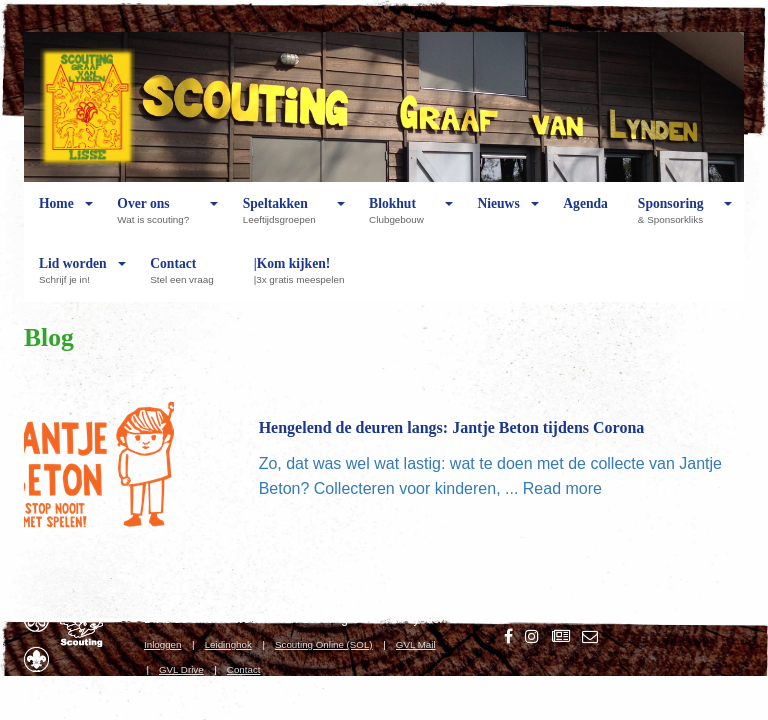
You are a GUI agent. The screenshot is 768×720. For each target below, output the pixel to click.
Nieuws (498, 219)
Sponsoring (675, 219)
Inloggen (162, 644)
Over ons (158, 219)
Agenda (585, 219)
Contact (186, 279)
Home (56, 219)
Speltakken (284, 219)
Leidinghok (228, 644)
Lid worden (73, 279)
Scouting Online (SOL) (324, 644)
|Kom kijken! (304, 279)
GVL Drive (181, 669)
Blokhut (401, 219)
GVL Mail (416, 644)
